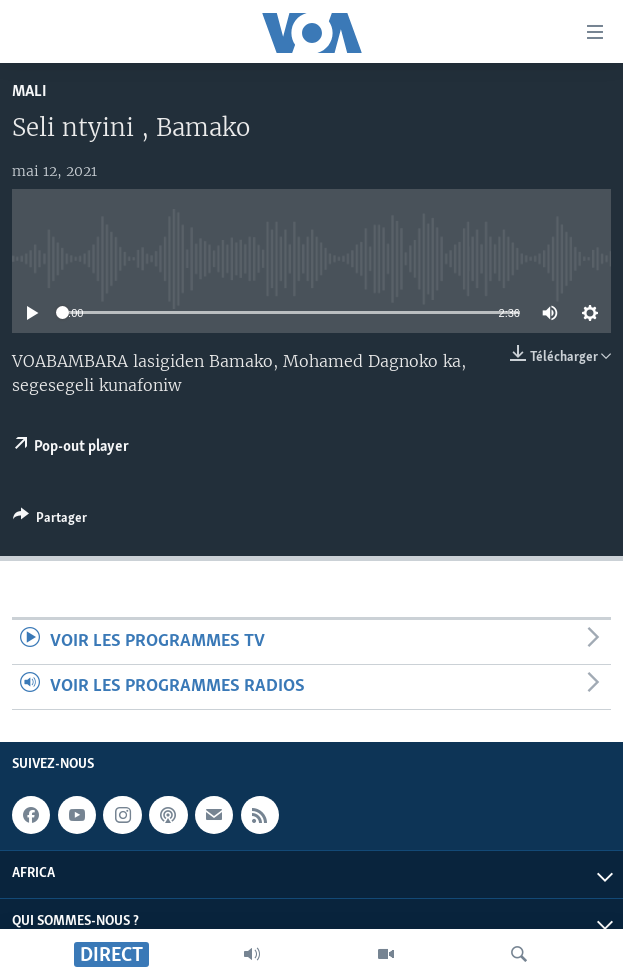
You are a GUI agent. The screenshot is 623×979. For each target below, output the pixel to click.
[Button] (50, 521)
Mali (29, 91)
